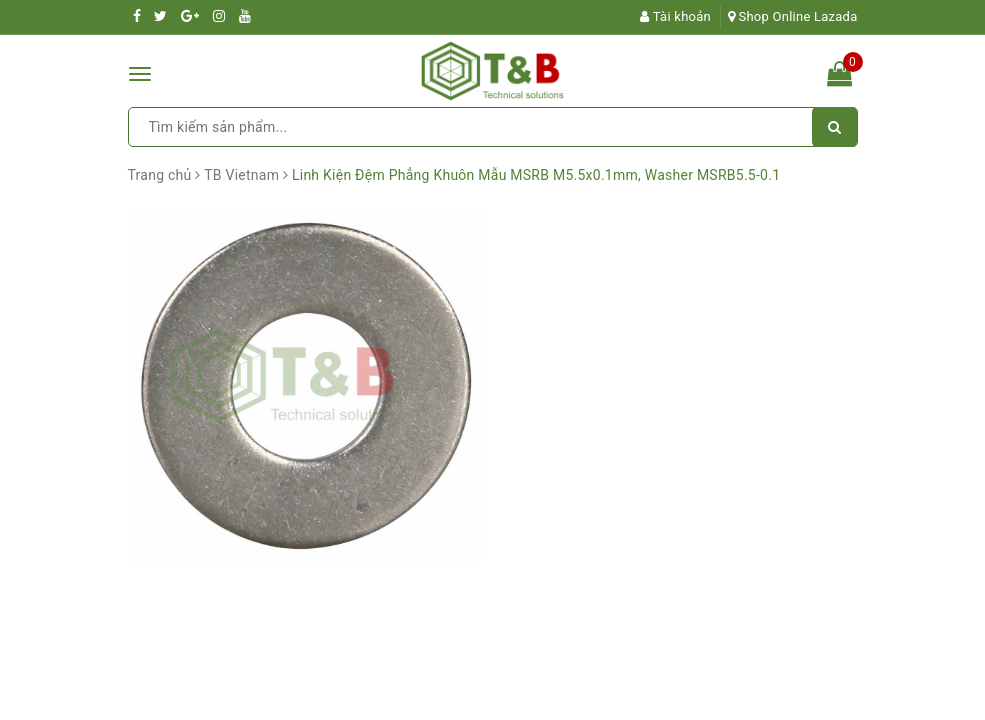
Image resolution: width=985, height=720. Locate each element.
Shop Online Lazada (793, 16)
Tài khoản (675, 16)
